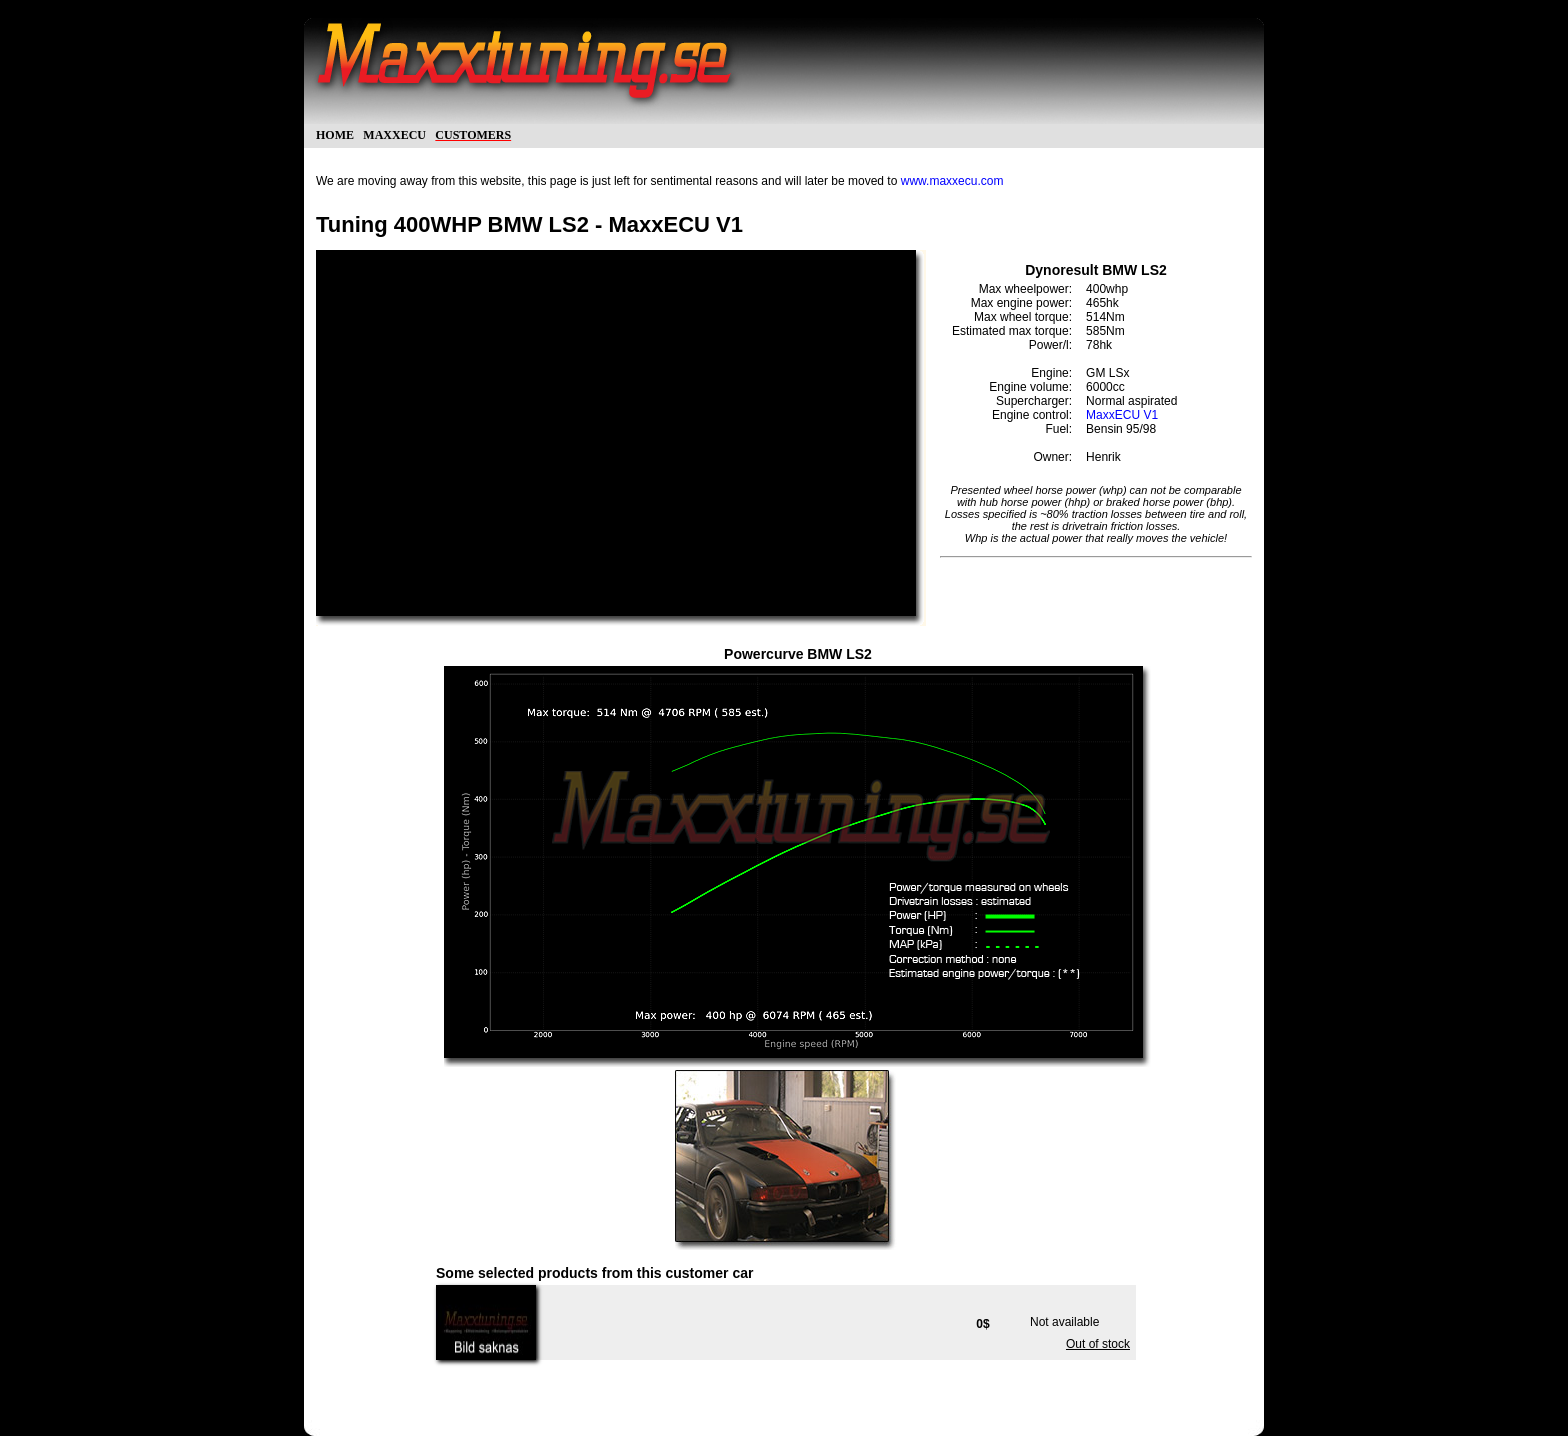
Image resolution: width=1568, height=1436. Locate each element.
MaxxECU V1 (1122, 415)
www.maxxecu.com (952, 181)
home (335, 133)
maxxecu (394, 133)
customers (473, 133)
